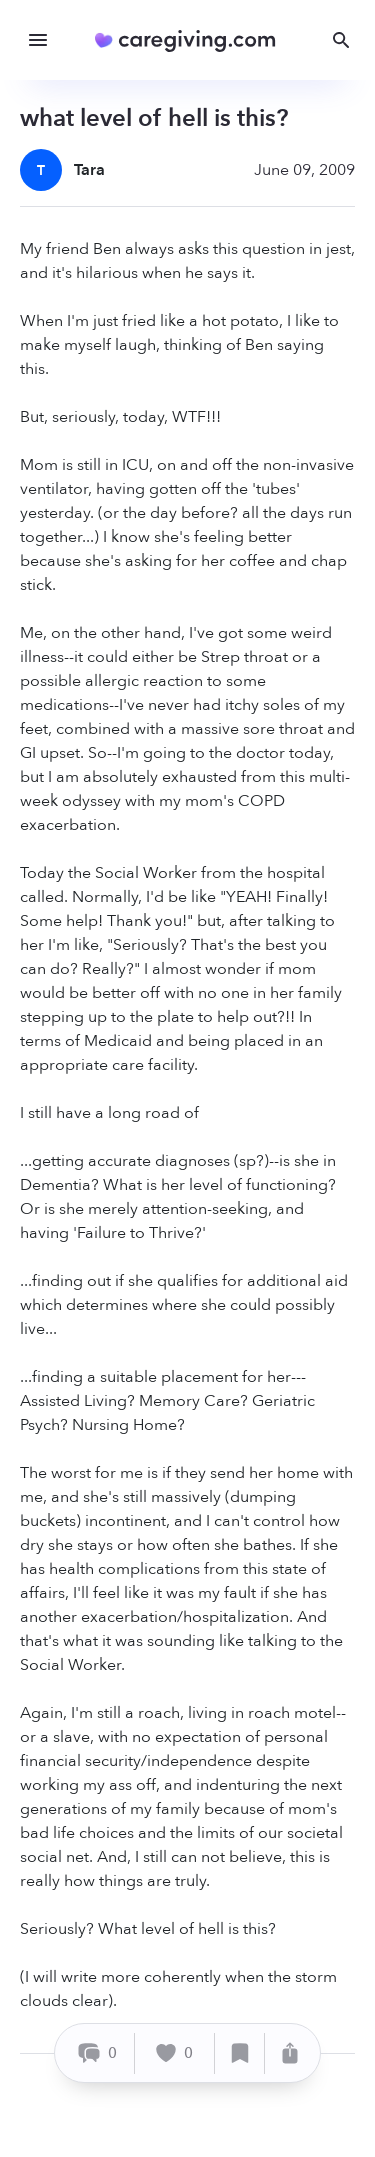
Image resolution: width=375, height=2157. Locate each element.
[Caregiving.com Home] (191, 40)
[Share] (290, 2053)
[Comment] (97, 2053)
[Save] (240, 2053)
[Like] (175, 2053)
